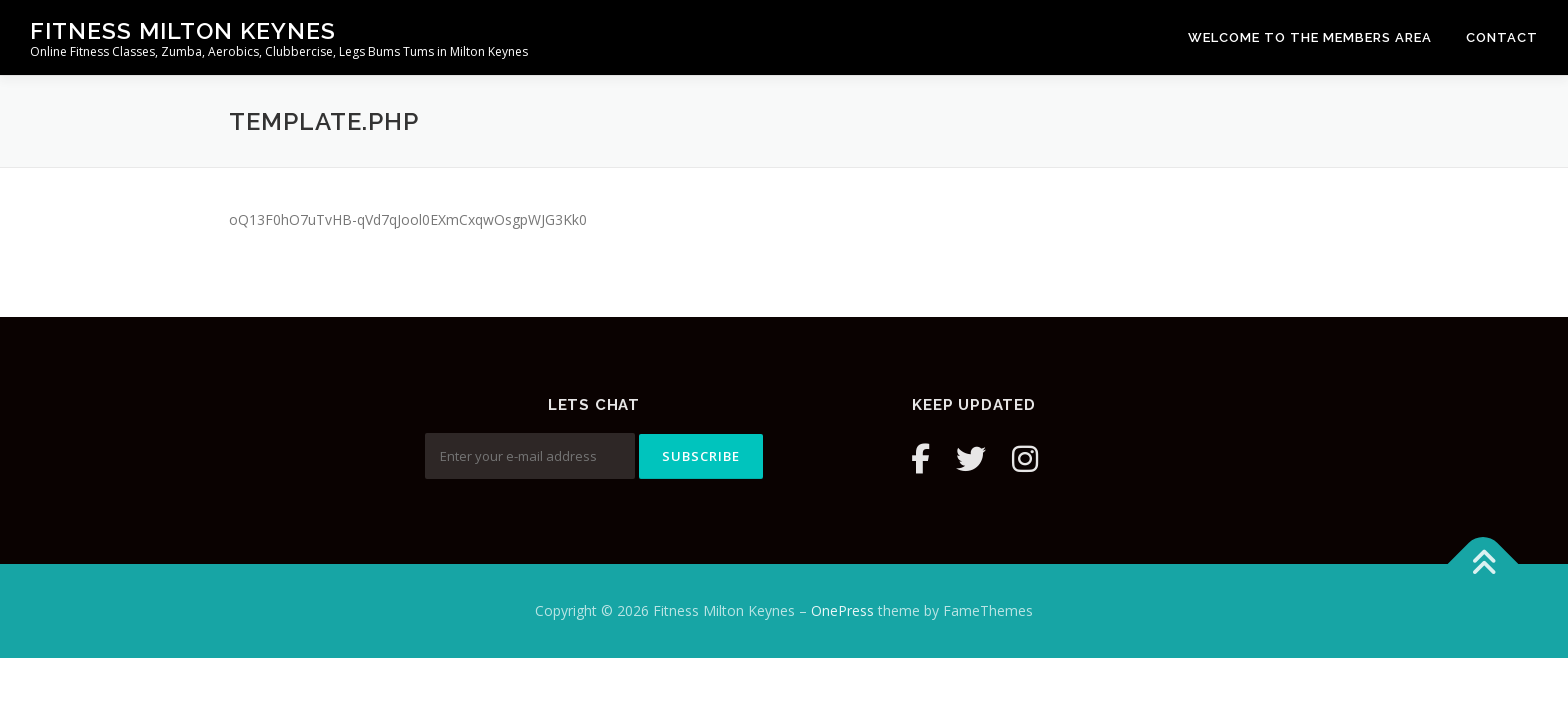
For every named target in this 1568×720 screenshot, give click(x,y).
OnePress (842, 610)
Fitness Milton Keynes (183, 30)
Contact (1502, 37)
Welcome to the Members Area (1310, 37)
